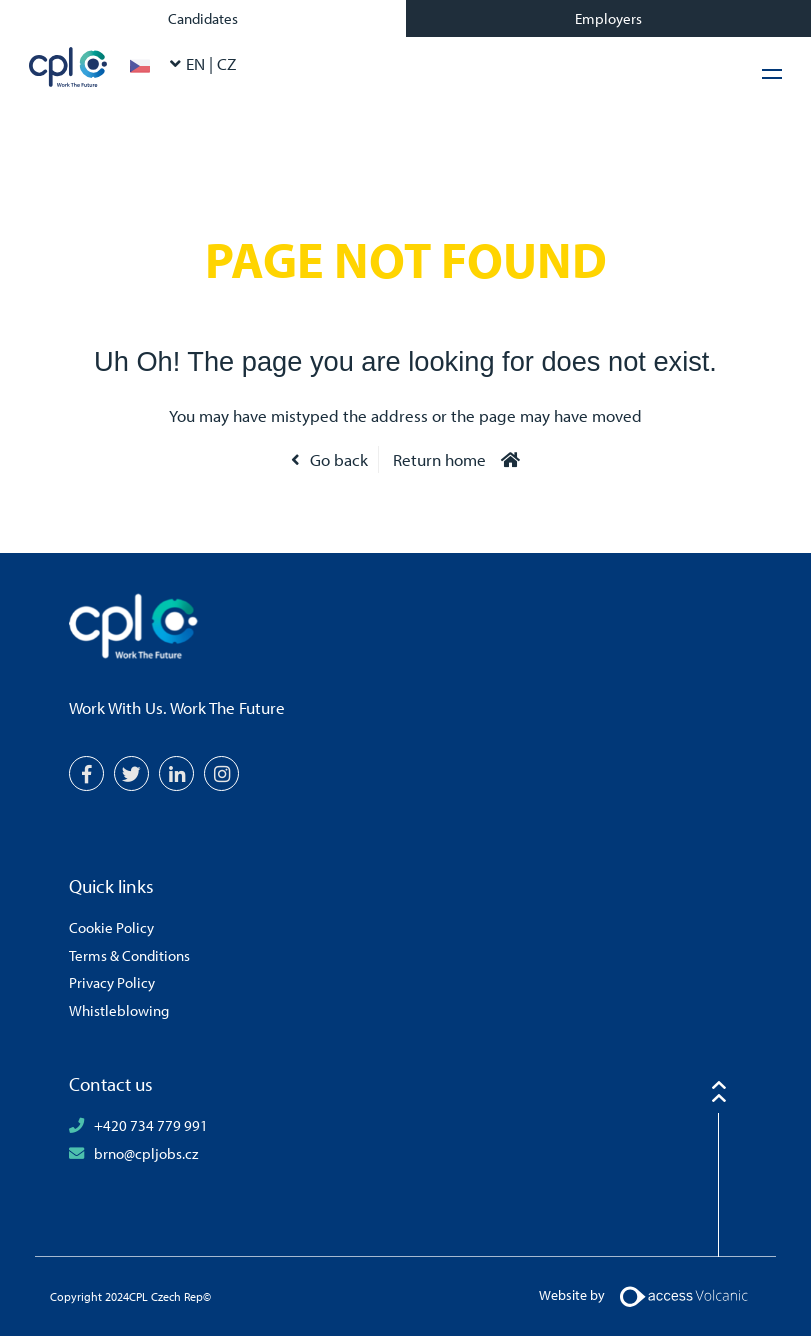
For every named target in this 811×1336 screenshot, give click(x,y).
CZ (226, 63)
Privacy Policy (112, 982)
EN (197, 63)
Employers (608, 18)
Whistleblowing (119, 1010)
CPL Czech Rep (68, 67)
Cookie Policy (111, 927)
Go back (339, 459)
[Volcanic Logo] (683, 1295)
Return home (439, 459)
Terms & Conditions (129, 955)
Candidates (203, 18)
